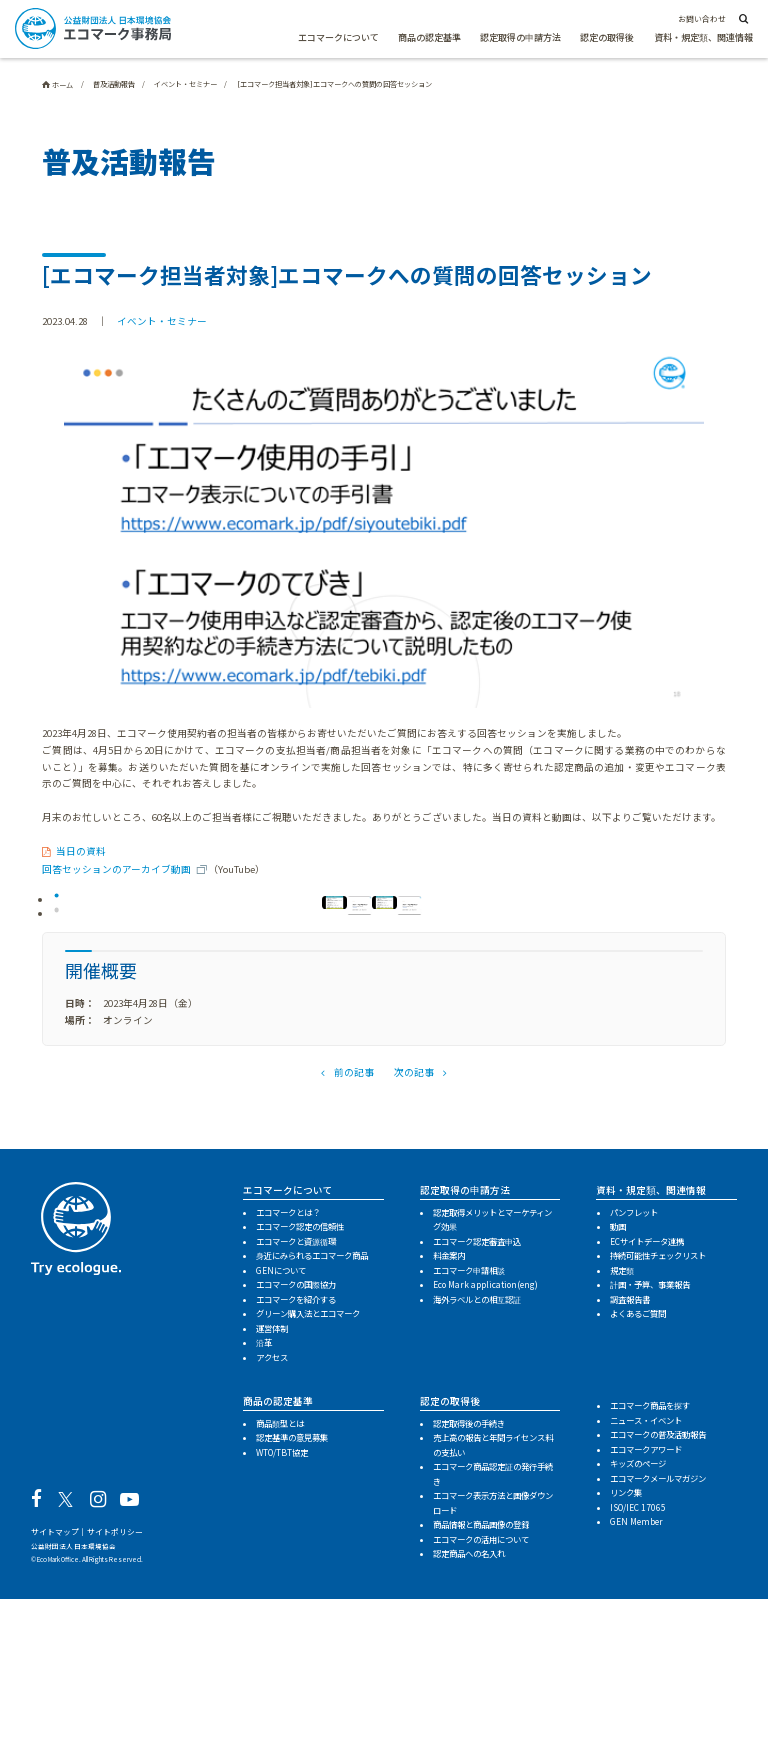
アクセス (272, 1502)
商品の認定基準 (429, 37)
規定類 (622, 1415)
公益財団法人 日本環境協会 (73, 1691)
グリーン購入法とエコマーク (308, 1458)
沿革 (264, 1487)
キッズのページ (638, 1608)
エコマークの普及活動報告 (658, 1579)
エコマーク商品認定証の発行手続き (493, 1618)
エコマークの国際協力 (296, 1429)
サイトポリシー (115, 1676)
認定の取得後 (607, 37)
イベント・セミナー (162, 321)
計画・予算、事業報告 (650, 1429)
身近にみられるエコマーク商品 (312, 1400)
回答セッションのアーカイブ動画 (116, 869)
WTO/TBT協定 (282, 1597)
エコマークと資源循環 (296, 1386)
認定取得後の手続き (469, 1568)
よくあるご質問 (638, 1458)
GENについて (281, 1415)
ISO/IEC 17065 (638, 1652)
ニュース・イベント (646, 1565)
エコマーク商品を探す (650, 1550)
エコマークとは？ (288, 1357)
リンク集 (626, 1637)
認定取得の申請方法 (520, 37)
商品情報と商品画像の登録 (481, 1669)
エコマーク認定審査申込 (477, 1386)
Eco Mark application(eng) (485, 1429)
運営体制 (272, 1473)
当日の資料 (81, 851)
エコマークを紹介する (296, 1444)
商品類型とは (280, 1568)
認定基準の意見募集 (292, 1582)
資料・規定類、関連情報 (703, 37)
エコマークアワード (646, 1594)
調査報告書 (630, 1444)
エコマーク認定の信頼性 (300, 1371)
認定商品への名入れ (469, 1698)
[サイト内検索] (742, 19)
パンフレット (634, 1357)
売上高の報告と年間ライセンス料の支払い (493, 1589)
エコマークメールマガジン (658, 1623)
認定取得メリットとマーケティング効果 (492, 1364)
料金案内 (449, 1400)
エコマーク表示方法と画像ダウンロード (493, 1647)
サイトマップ (55, 1676)
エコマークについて (338, 37)
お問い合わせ (702, 18)
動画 (618, 1371)
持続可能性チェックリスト (658, 1400)
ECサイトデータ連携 (647, 1386)
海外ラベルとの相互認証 (477, 1444)
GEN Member (636, 1666)
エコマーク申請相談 (469, 1415)
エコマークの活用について (481, 1684)
